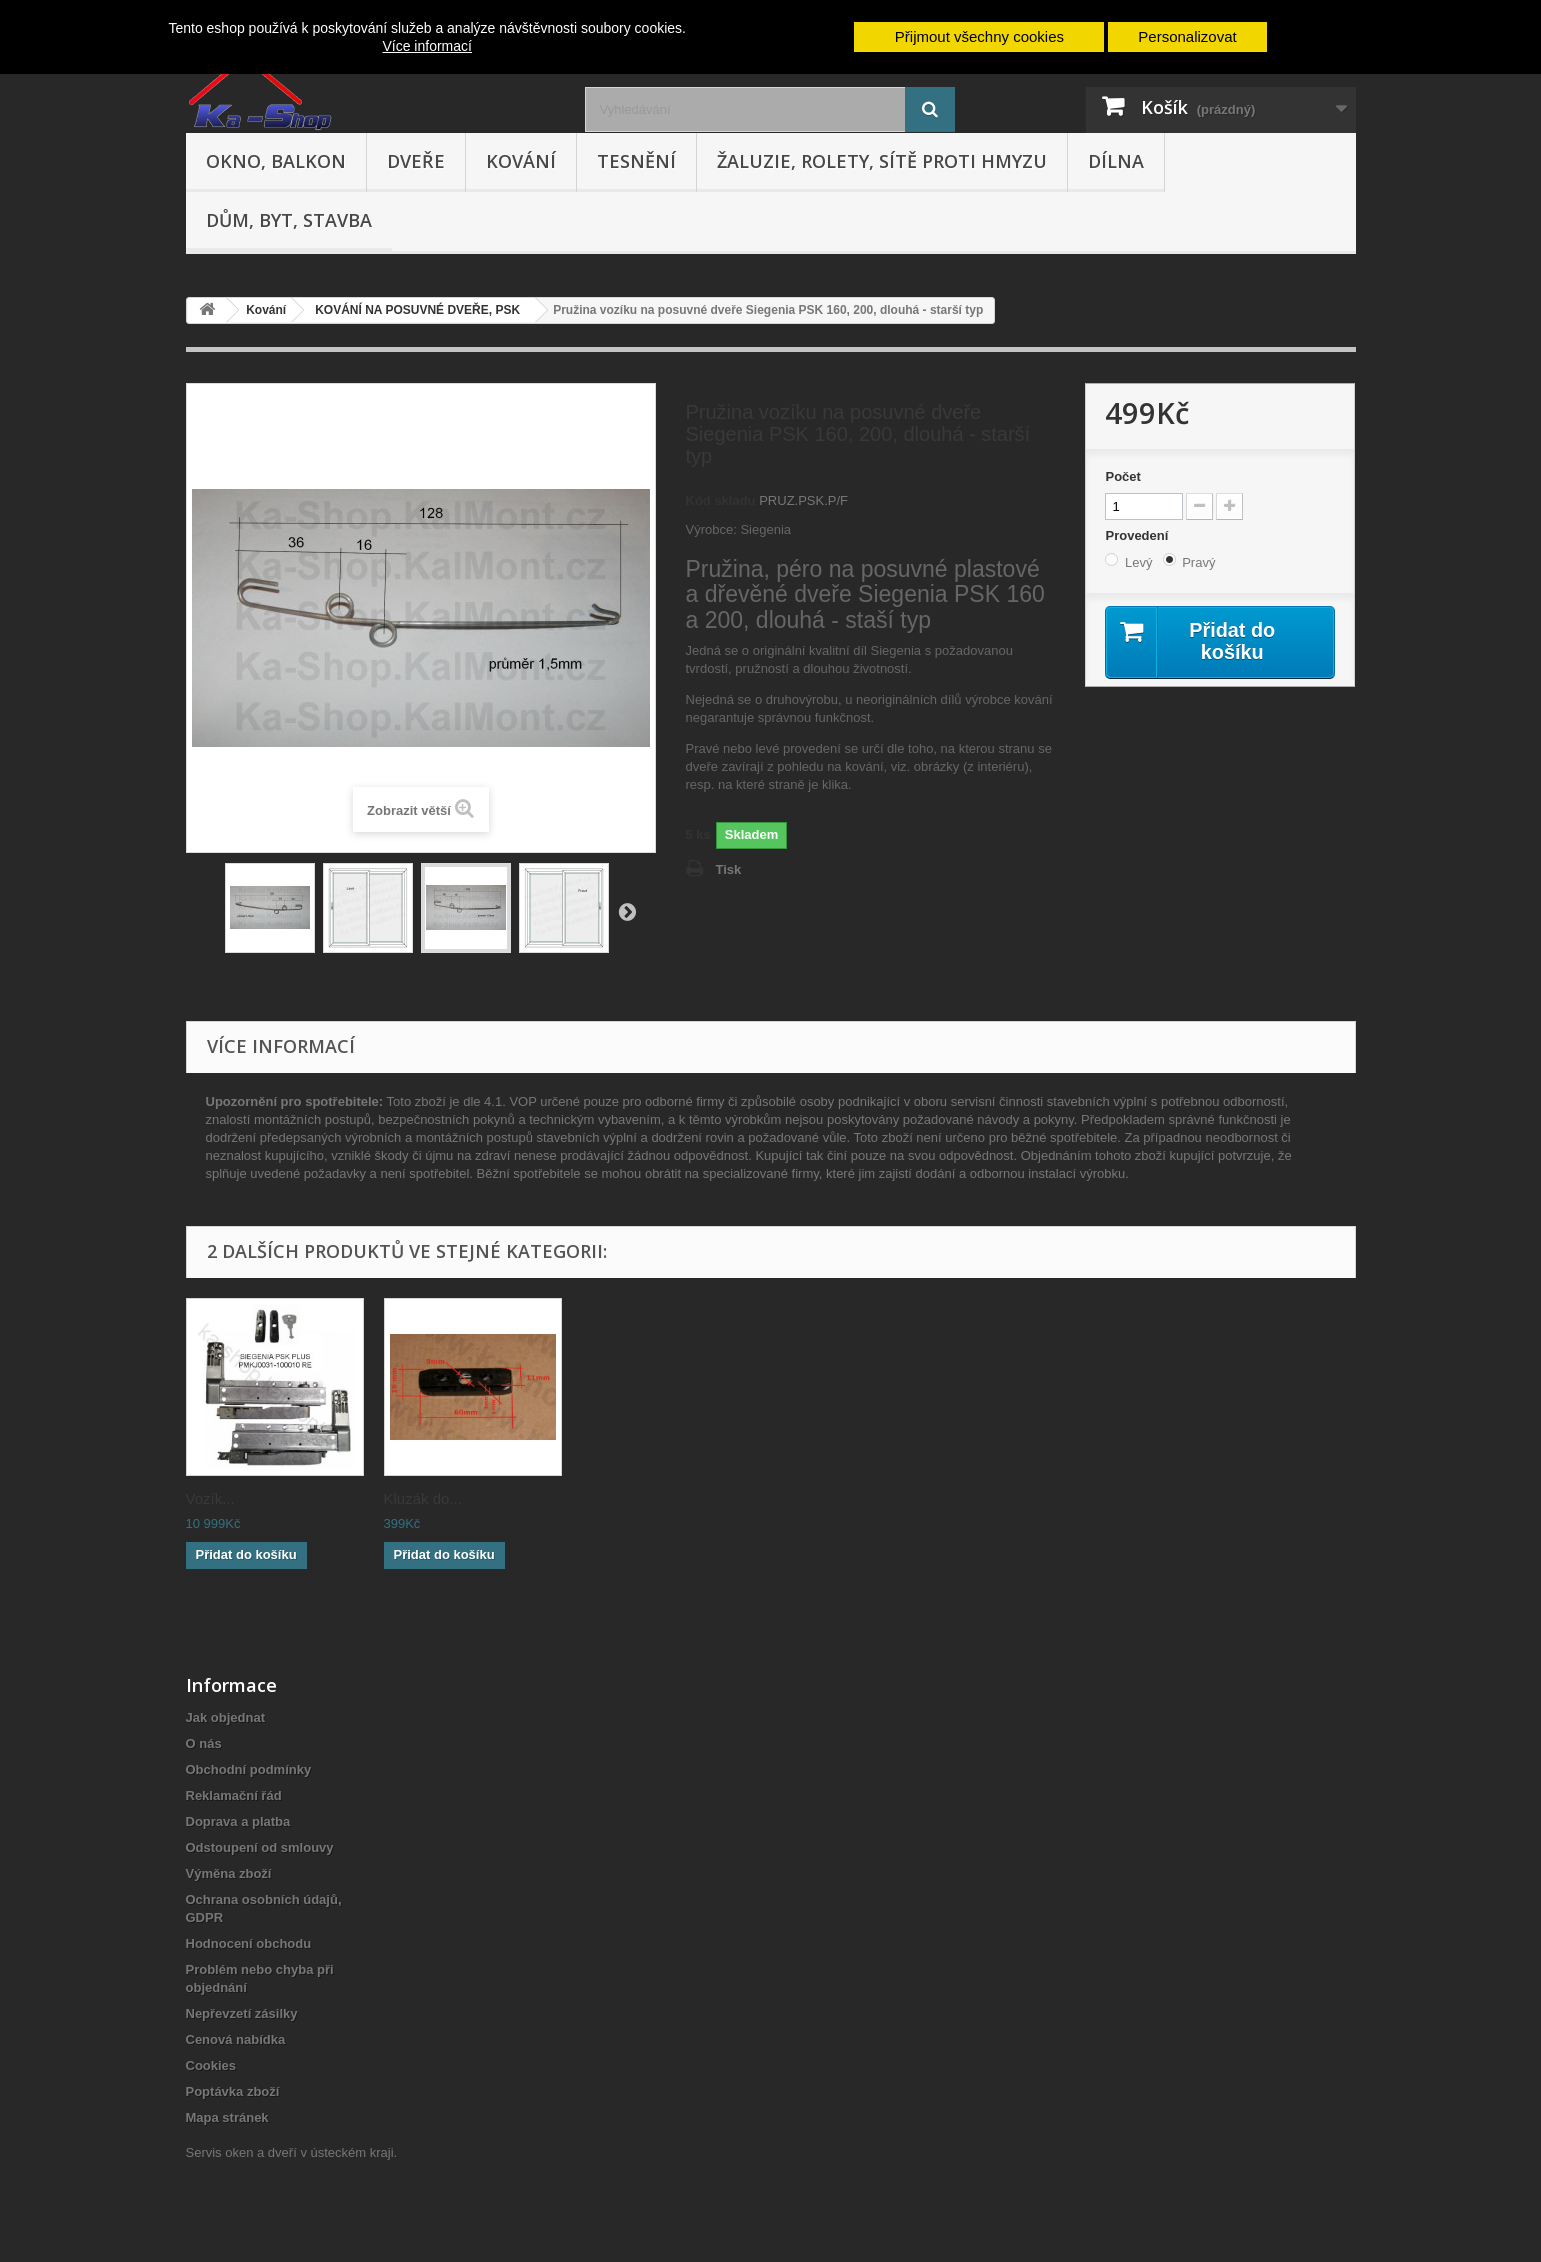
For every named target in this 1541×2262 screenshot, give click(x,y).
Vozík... (210, 1498)
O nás (204, 1743)
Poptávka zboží (233, 2091)
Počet (1122, 476)
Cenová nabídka (236, 2039)
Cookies (211, 2065)
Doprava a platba (238, 1821)
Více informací (426, 46)
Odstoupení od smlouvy (260, 1847)
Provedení (1138, 535)
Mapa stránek (227, 2117)
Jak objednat (225, 1717)
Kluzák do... (423, 1498)
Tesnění (636, 161)
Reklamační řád (234, 1795)
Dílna (1116, 161)
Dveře (416, 161)
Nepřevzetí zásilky (242, 2013)
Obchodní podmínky (249, 1769)
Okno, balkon (276, 161)
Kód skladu (721, 500)
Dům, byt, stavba (289, 220)
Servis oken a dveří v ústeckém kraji (290, 2152)
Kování (521, 161)
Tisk (729, 869)
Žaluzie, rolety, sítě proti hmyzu (882, 161)
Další (627, 911)
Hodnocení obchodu (249, 1943)
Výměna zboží (229, 1873)
